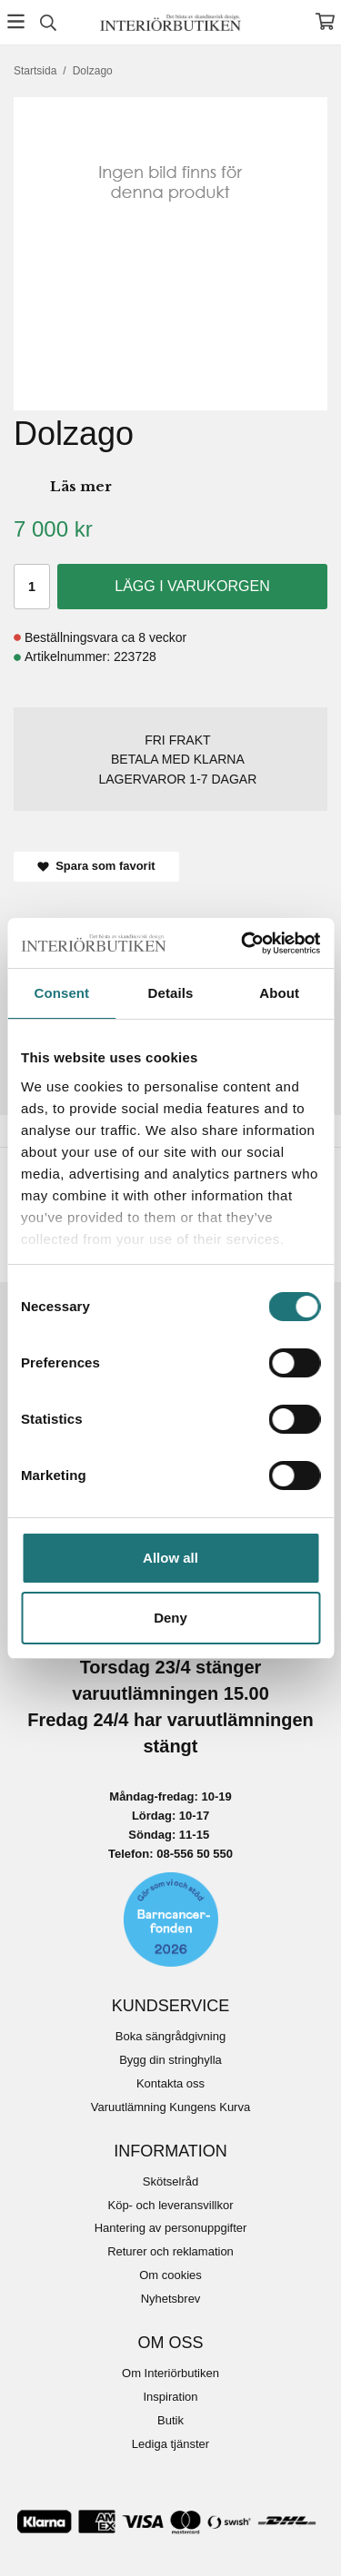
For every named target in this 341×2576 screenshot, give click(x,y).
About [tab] (279, 993)
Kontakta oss (170, 2083)
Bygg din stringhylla (170, 2060)
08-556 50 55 (191, 1853)
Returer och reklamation (170, 2251)
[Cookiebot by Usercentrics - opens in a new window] (242, 943)
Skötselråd (170, 2181)
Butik (170, 2420)
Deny (170, 1617)
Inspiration (171, 2396)
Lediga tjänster (170, 2444)
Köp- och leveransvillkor (170, 2205)
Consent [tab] (61, 993)
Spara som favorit (96, 866)
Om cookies (170, 2275)
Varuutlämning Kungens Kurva (170, 2107)
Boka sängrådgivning (170, 2036)
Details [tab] (171, 993)
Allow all (170, 1557)
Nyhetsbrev (171, 2298)
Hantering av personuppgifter (171, 2228)
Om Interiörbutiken (170, 2373)
